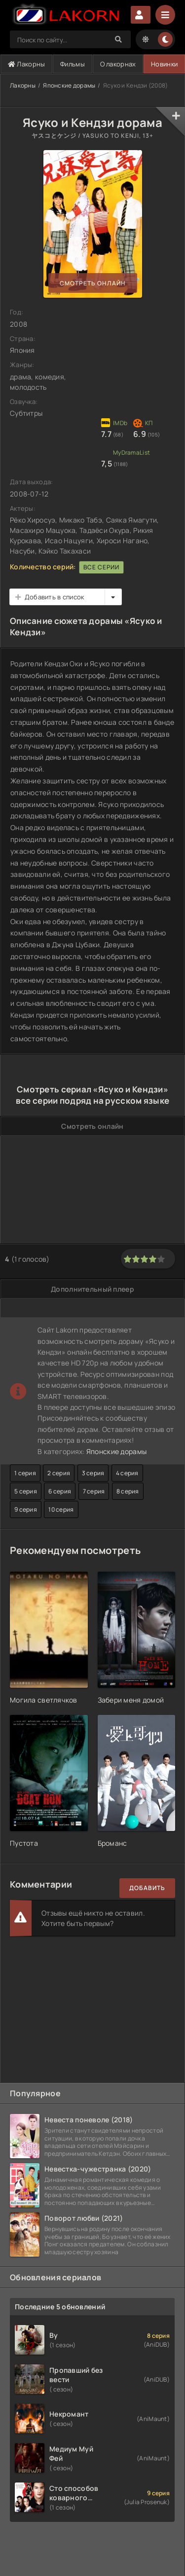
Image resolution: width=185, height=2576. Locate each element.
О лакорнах (118, 64)
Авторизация (140, 15)
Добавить (147, 1888)
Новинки (164, 64)
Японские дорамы (69, 85)
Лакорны (26, 64)
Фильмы (72, 64)
